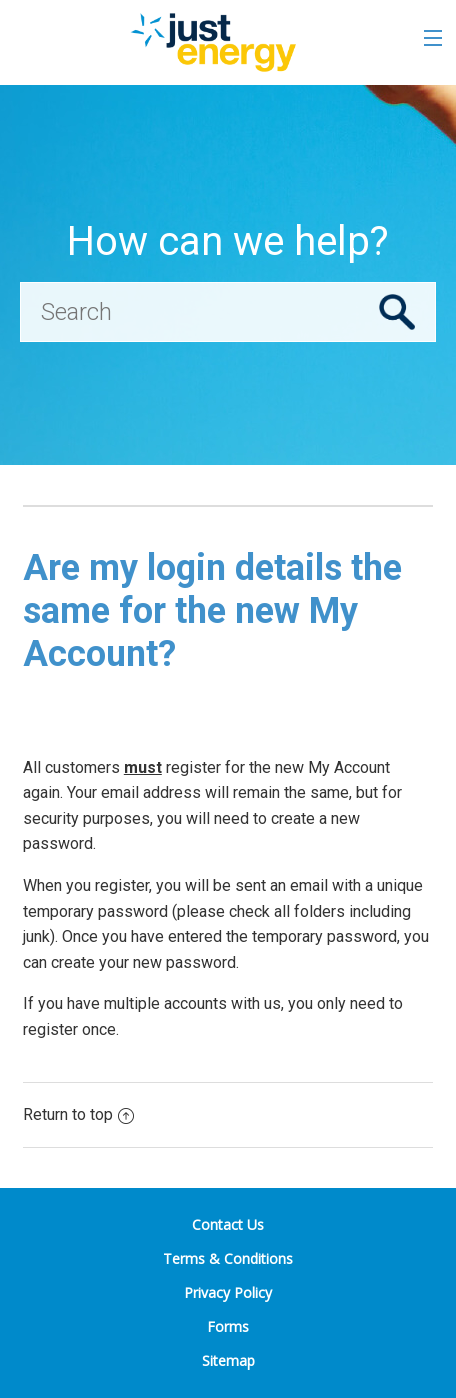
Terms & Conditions (228, 1258)
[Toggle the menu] (433, 38)
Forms (228, 1326)
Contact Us (228, 1224)
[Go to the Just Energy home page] (212, 42)
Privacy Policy (228, 1292)
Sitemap (228, 1360)
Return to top (78, 1114)
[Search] (228, 312)
